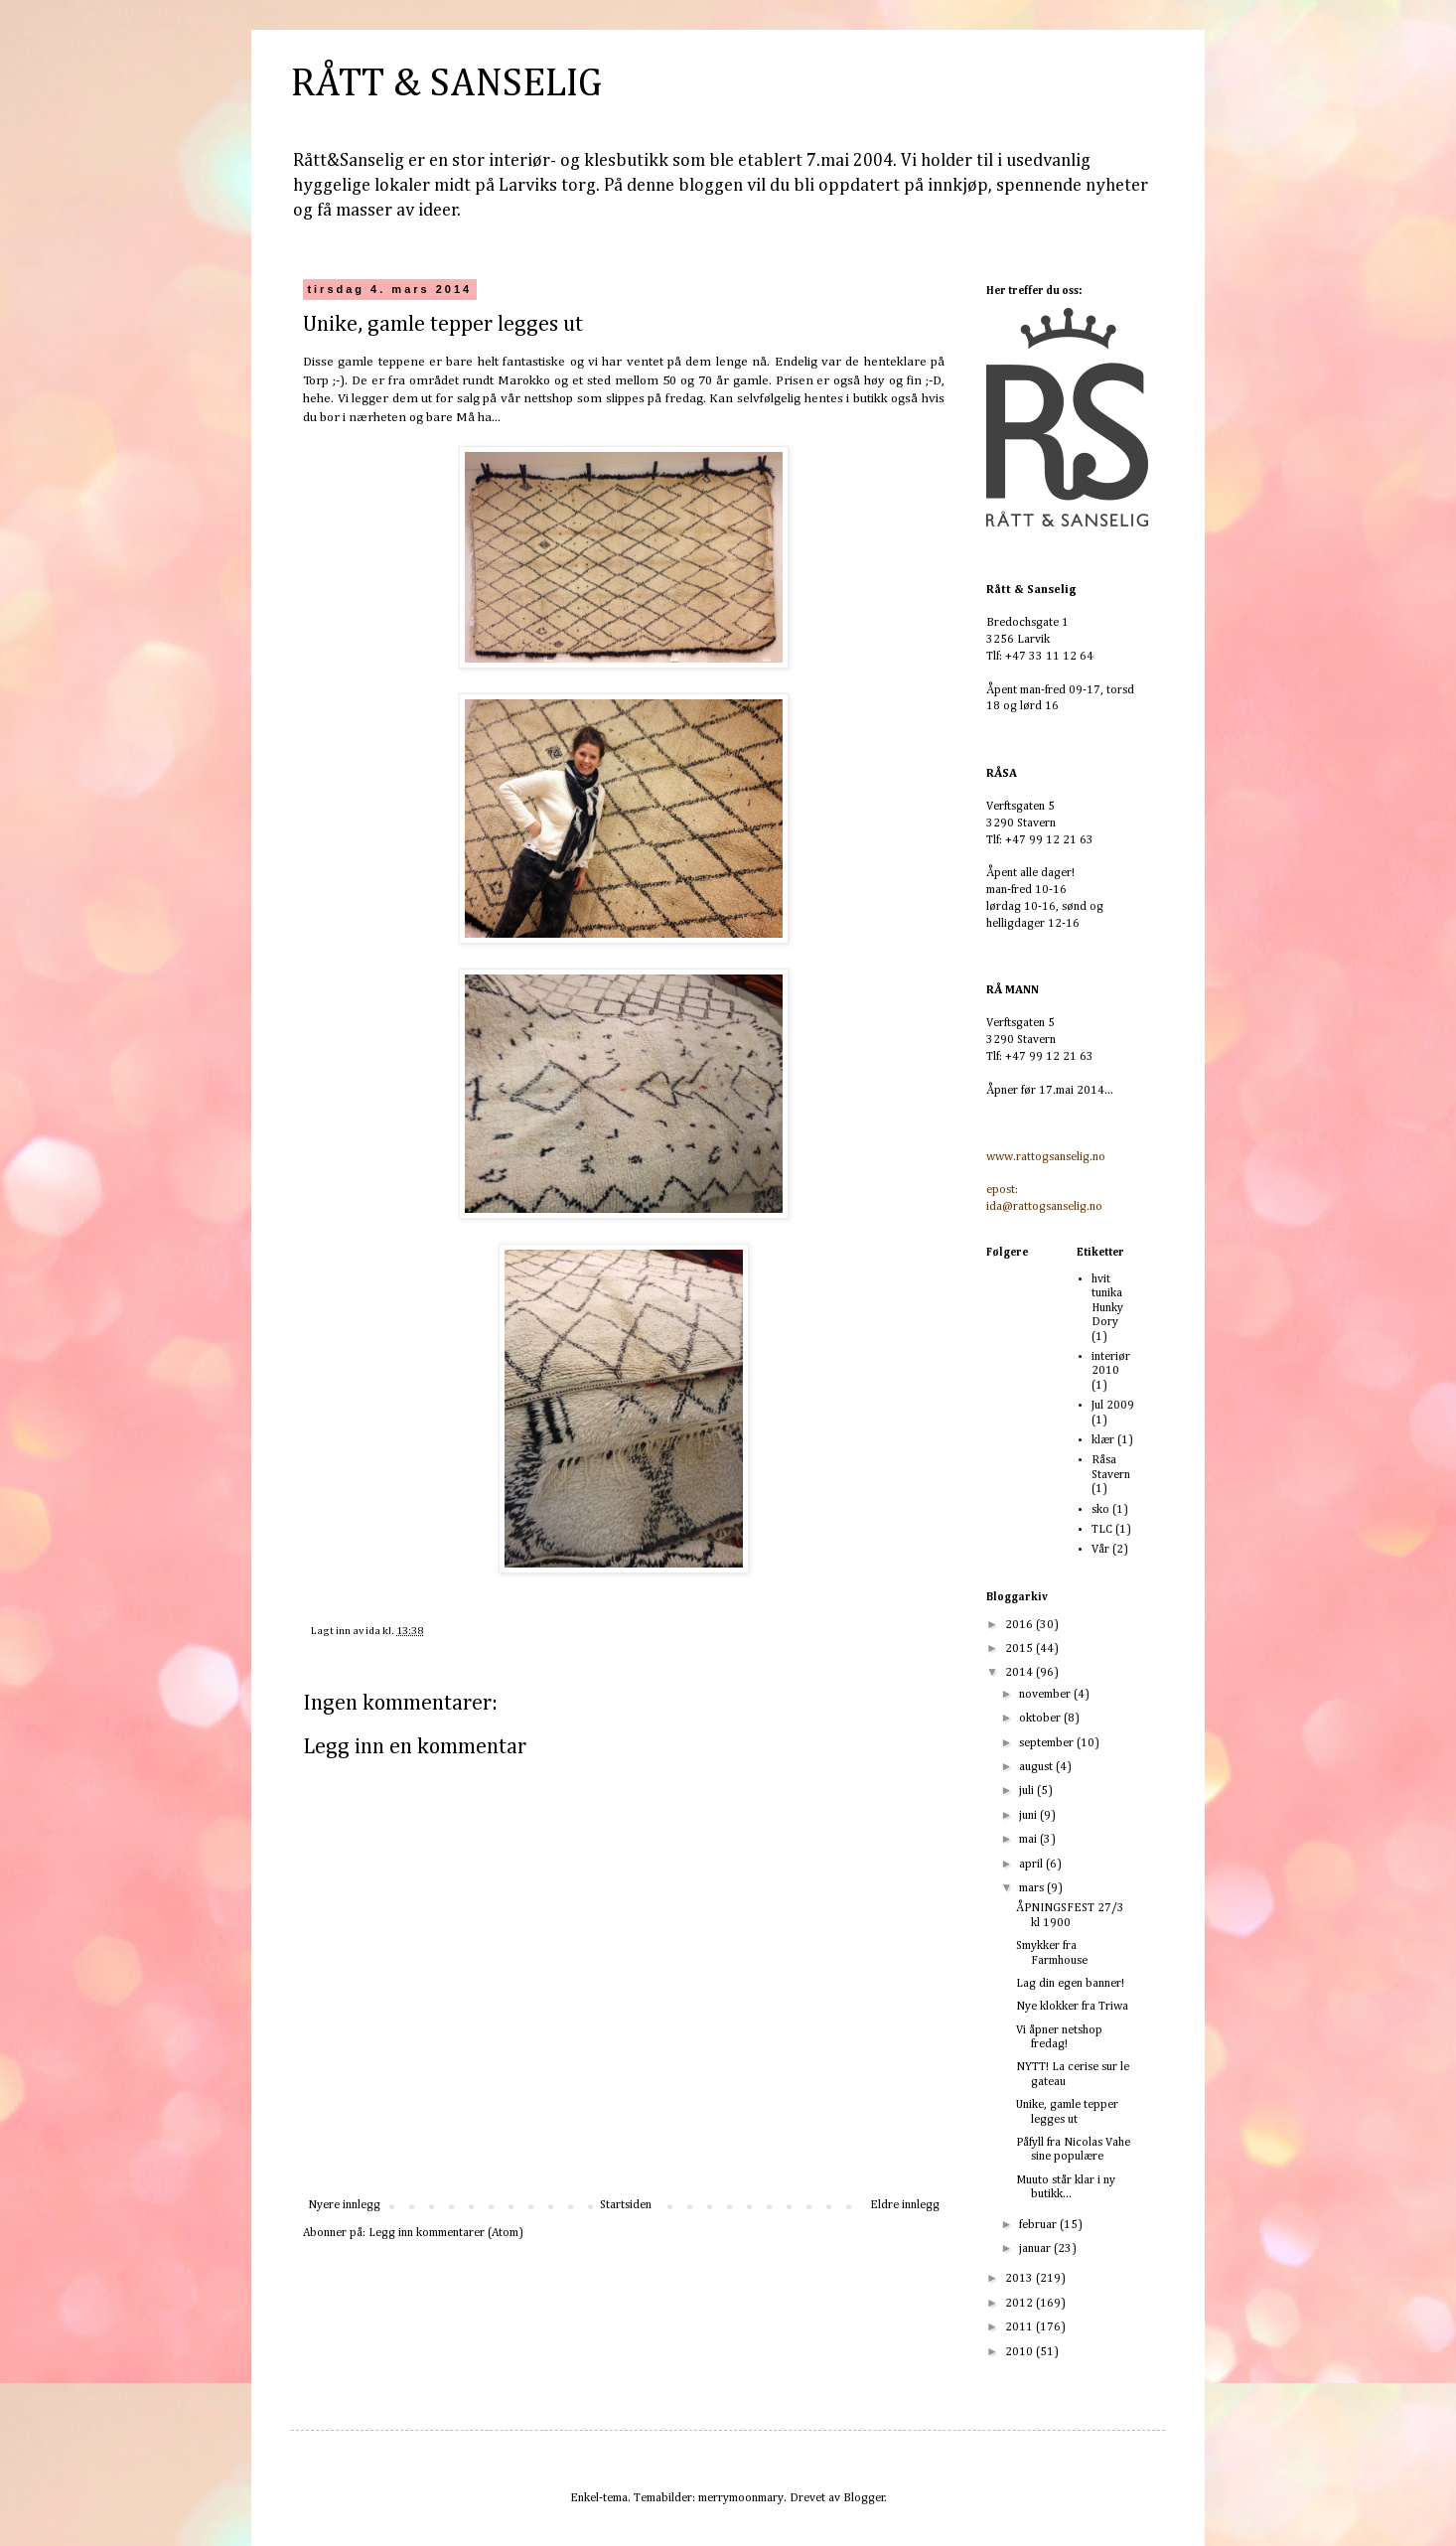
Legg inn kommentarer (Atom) (445, 2233)
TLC (1102, 1530)
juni (1029, 1816)
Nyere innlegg (344, 2205)
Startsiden (626, 2205)
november (1046, 1695)
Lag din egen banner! (1070, 1984)
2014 (1020, 1673)
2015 (1020, 1649)
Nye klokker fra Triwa (1072, 2007)
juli (1028, 1791)
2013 (1020, 2279)
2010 (1020, 2352)
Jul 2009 (1113, 1406)
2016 (1020, 1625)
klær (1103, 1440)
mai (1029, 1840)
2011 (1020, 2327)
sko (1100, 1510)
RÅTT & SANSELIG (446, 84)
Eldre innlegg (905, 2205)
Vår (1100, 1550)
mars (1033, 1888)
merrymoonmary (741, 2498)
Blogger (864, 2498)
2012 (1020, 2304)
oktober (1041, 1718)
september (1048, 1743)
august (1037, 1767)
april (1032, 1865)
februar (1039, 2225)
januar (1036, 2249)
